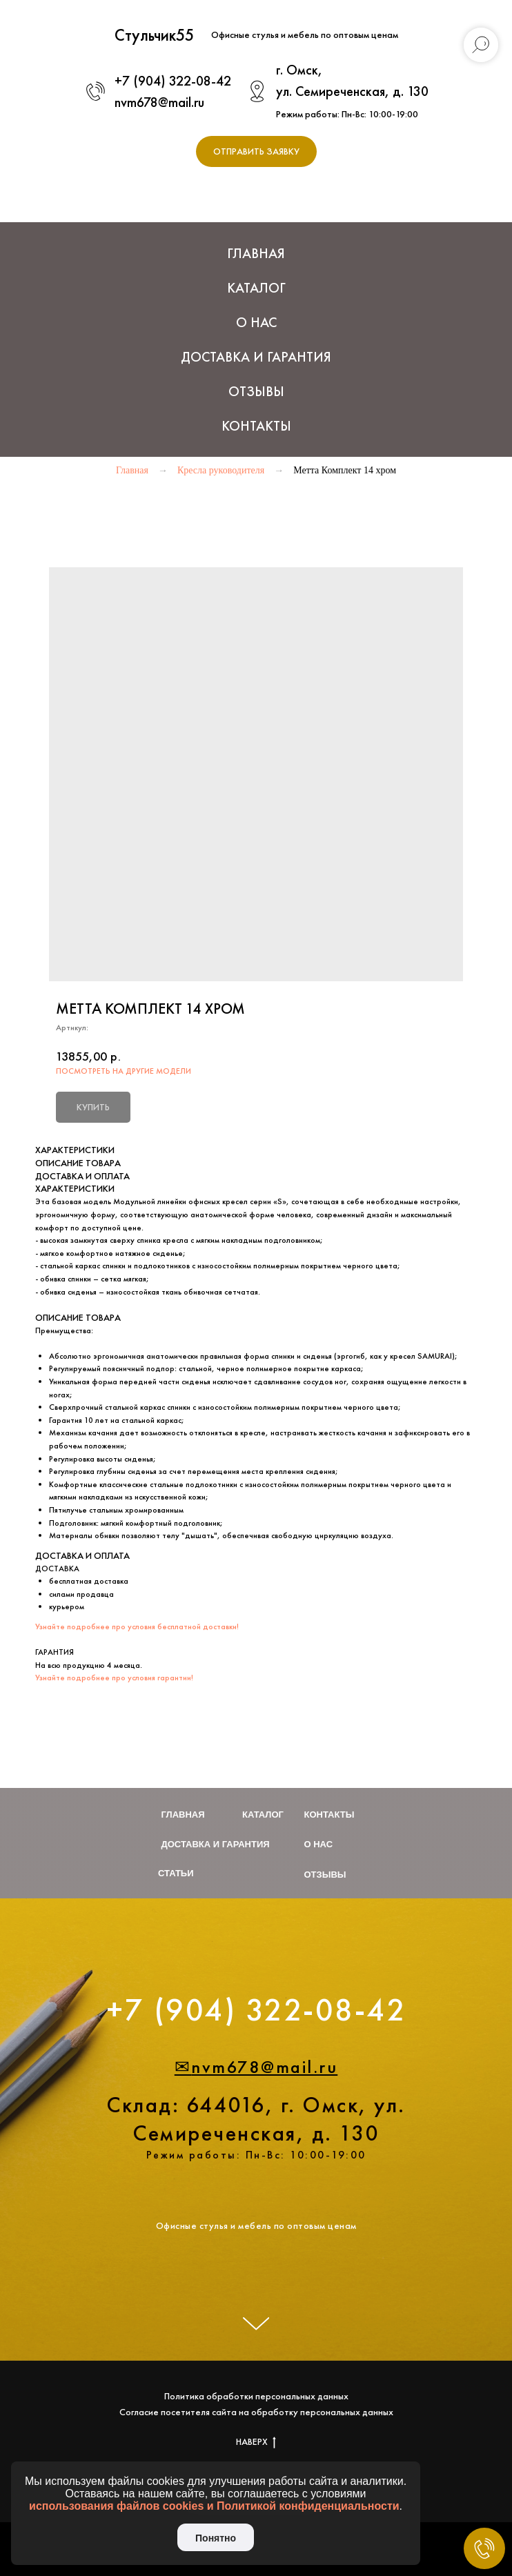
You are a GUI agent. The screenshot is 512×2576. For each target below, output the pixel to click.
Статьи (176, 1873)
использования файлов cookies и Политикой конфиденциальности (214, 2506)
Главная (256, 253)
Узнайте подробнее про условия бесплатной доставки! (137, 1626)
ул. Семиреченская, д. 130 (352, 91)
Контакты (256, 426)
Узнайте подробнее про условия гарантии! (114, 1677)
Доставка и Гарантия (256, 357)
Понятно (215, 2538)
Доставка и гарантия (215, 1844)
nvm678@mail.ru (159, 102)
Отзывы (256, 391)
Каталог (263, 1814)
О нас (256, 322)
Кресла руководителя (220, 470)
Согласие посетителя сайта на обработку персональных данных (256, 2412)
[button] (256, 151)
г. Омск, (299, 70)
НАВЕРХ (256, 2441)
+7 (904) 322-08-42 (173, 81)
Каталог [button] (256, 288)
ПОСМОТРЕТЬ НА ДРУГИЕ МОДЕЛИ (123, 1070)
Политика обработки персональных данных (256, 2396)
